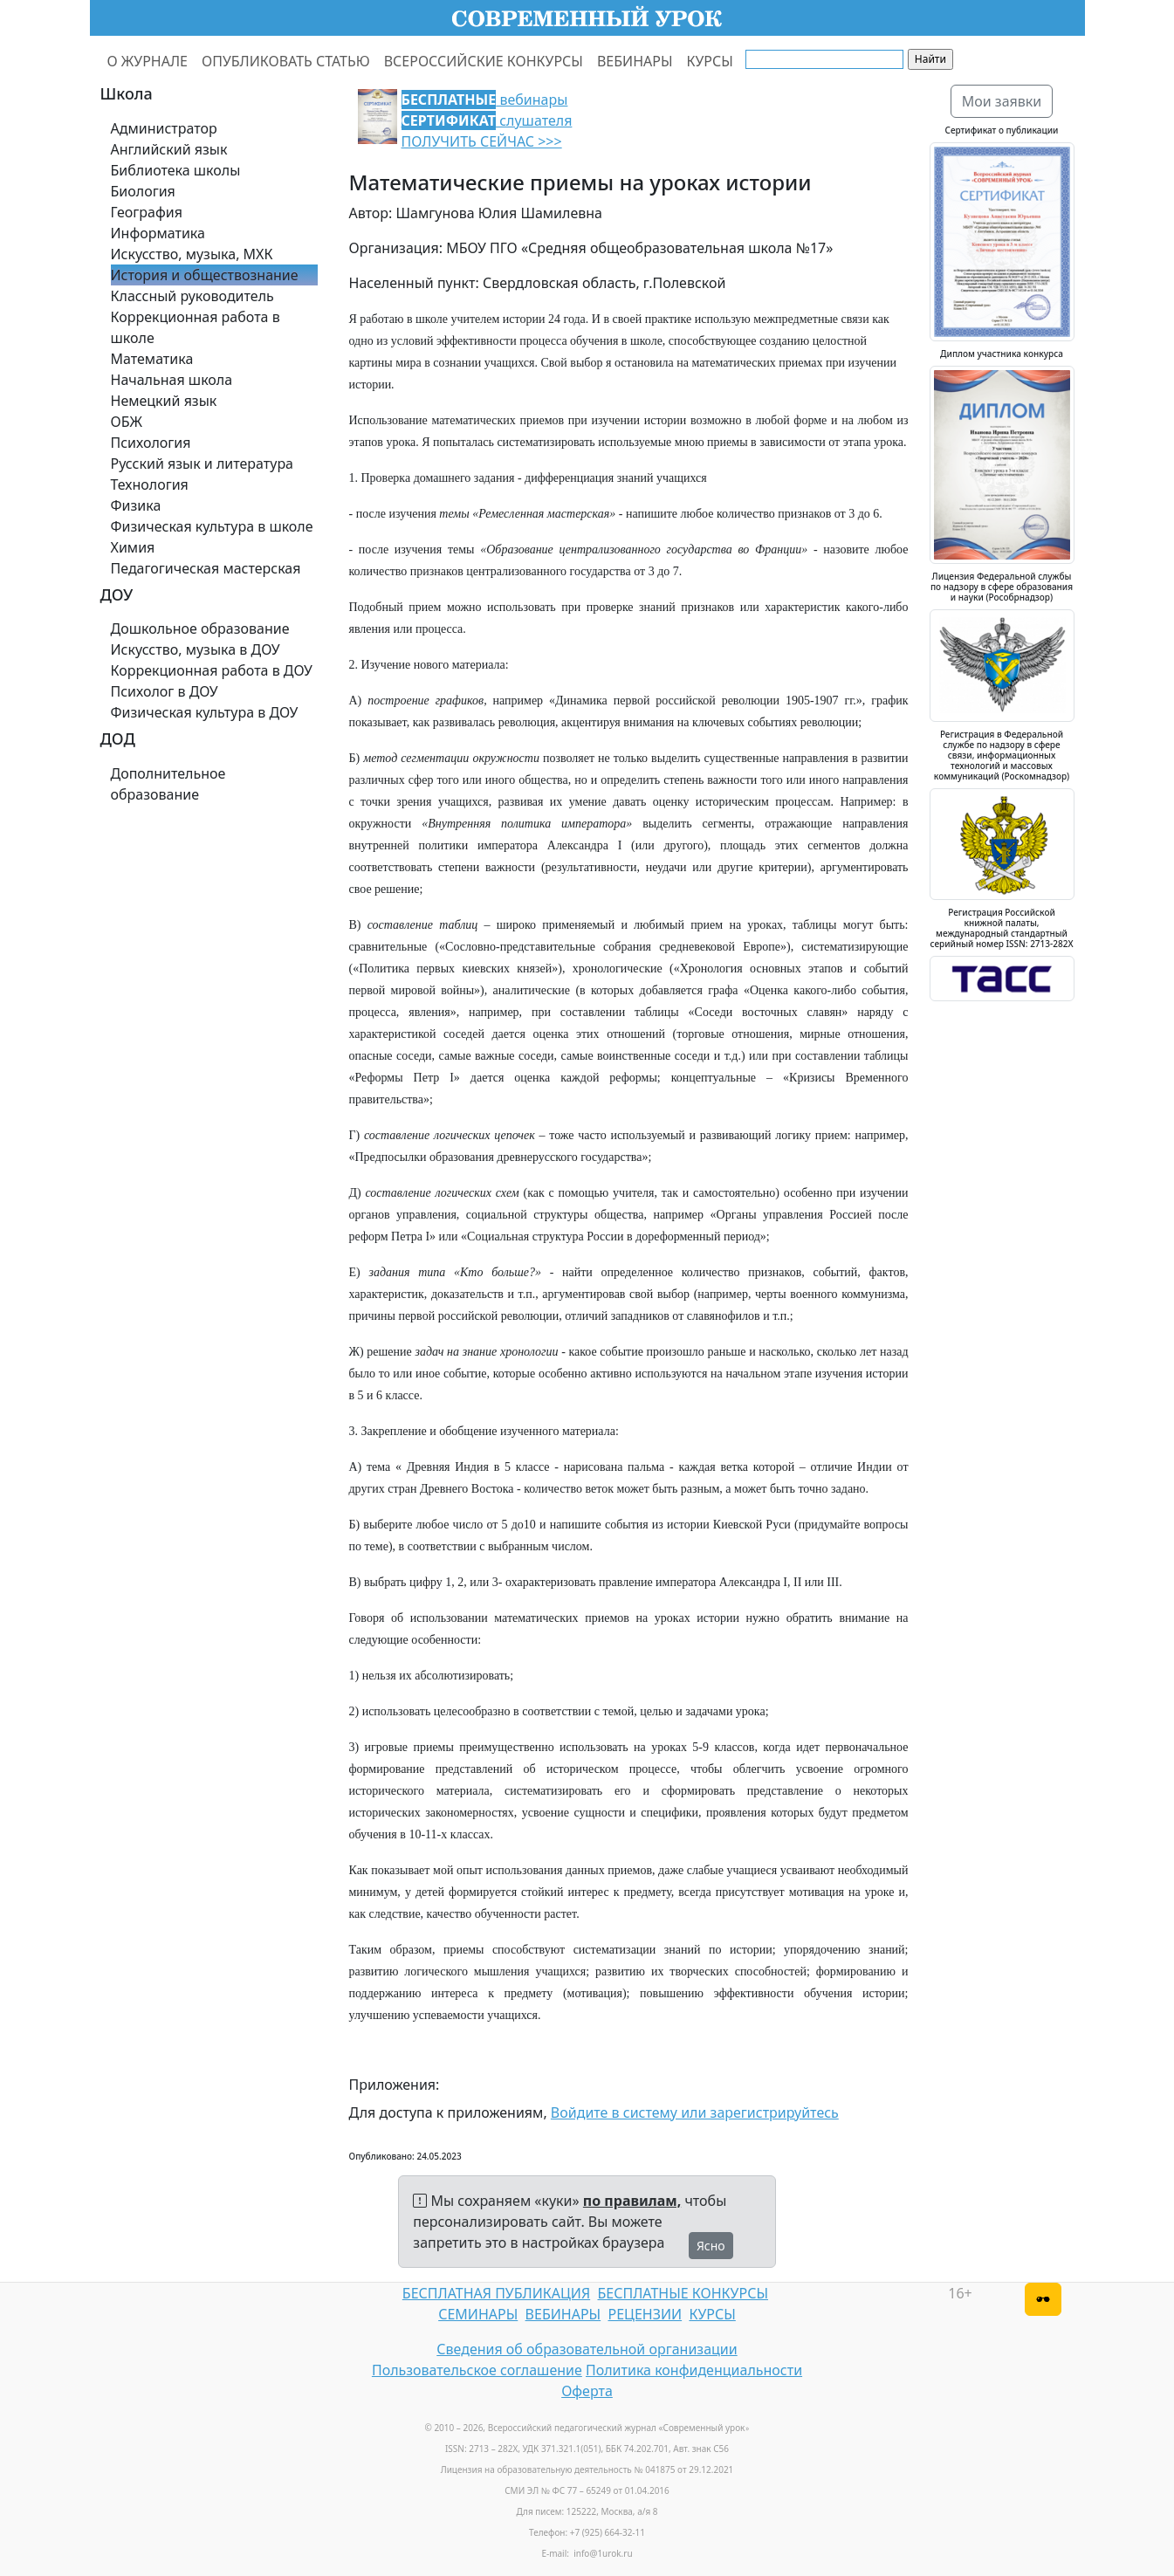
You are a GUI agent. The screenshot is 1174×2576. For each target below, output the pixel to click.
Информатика (158, 233)
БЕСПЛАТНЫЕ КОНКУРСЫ (683, 2293)
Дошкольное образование (200, 628)
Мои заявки (1002, 101)
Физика (136, 505)
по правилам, (632, 2200)
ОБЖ (126, 421)
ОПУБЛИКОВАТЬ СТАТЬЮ (286, 61)
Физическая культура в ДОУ (205, 712)
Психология (151, 442)
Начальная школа (172, 379)
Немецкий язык (164, 400)
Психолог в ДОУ (164, 691)
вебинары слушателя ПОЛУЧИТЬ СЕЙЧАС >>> (487, 120)
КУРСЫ (710, 61)
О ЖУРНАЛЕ (148, 61)
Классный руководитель (192, 296)
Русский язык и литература (202, 463)
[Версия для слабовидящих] (1043, 2299)
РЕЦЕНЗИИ (645, 2314)
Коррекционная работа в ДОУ (211, 670)
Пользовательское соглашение (477, 2370)
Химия (133, 547)
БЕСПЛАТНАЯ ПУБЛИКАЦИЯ (496, 2293)
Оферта (587, 2391)
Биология (143, 191)
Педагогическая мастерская (206, 568)
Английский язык (169, 149)
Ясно (711, 2245)
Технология (150, 484)
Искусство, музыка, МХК (192, 254)
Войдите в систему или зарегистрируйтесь (695, 2112)
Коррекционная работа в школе (195, 327)
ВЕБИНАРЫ (635, 61)
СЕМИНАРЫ (478, 2314)
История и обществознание (205, 275)
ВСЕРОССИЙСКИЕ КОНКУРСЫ (483, 61)
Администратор (164, 128)
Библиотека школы (176, 170)
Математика (152, 358)
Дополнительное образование (168, 784)
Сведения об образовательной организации (586, 2349)
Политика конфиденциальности (694, 2370)
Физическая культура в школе (212, 526)
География (146, 212)
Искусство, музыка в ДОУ (195, 649)
